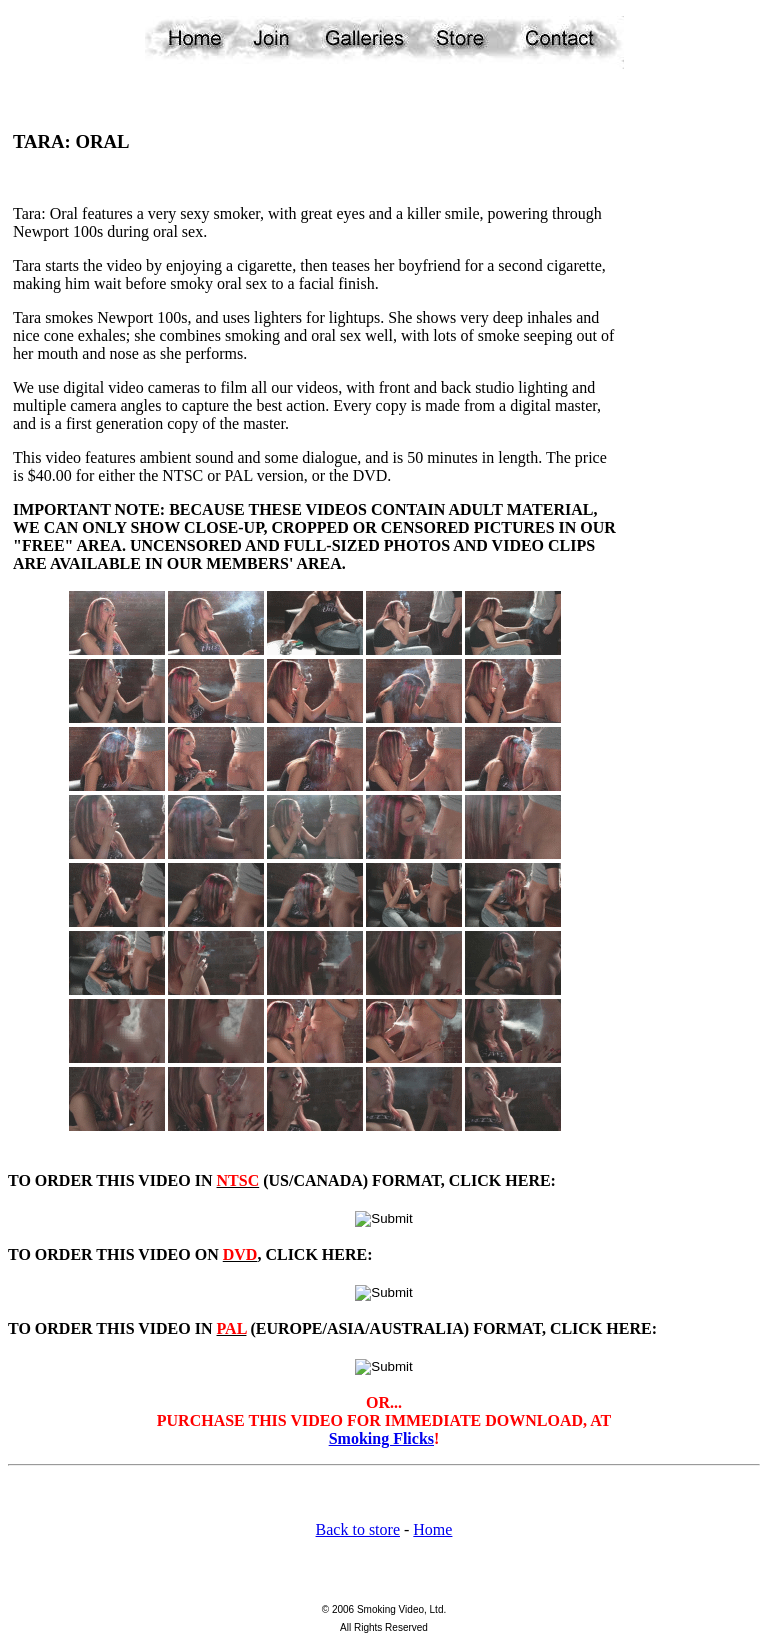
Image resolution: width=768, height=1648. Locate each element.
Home (432, 1529)
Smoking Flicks (381, 1438)
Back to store (358, 1529)
